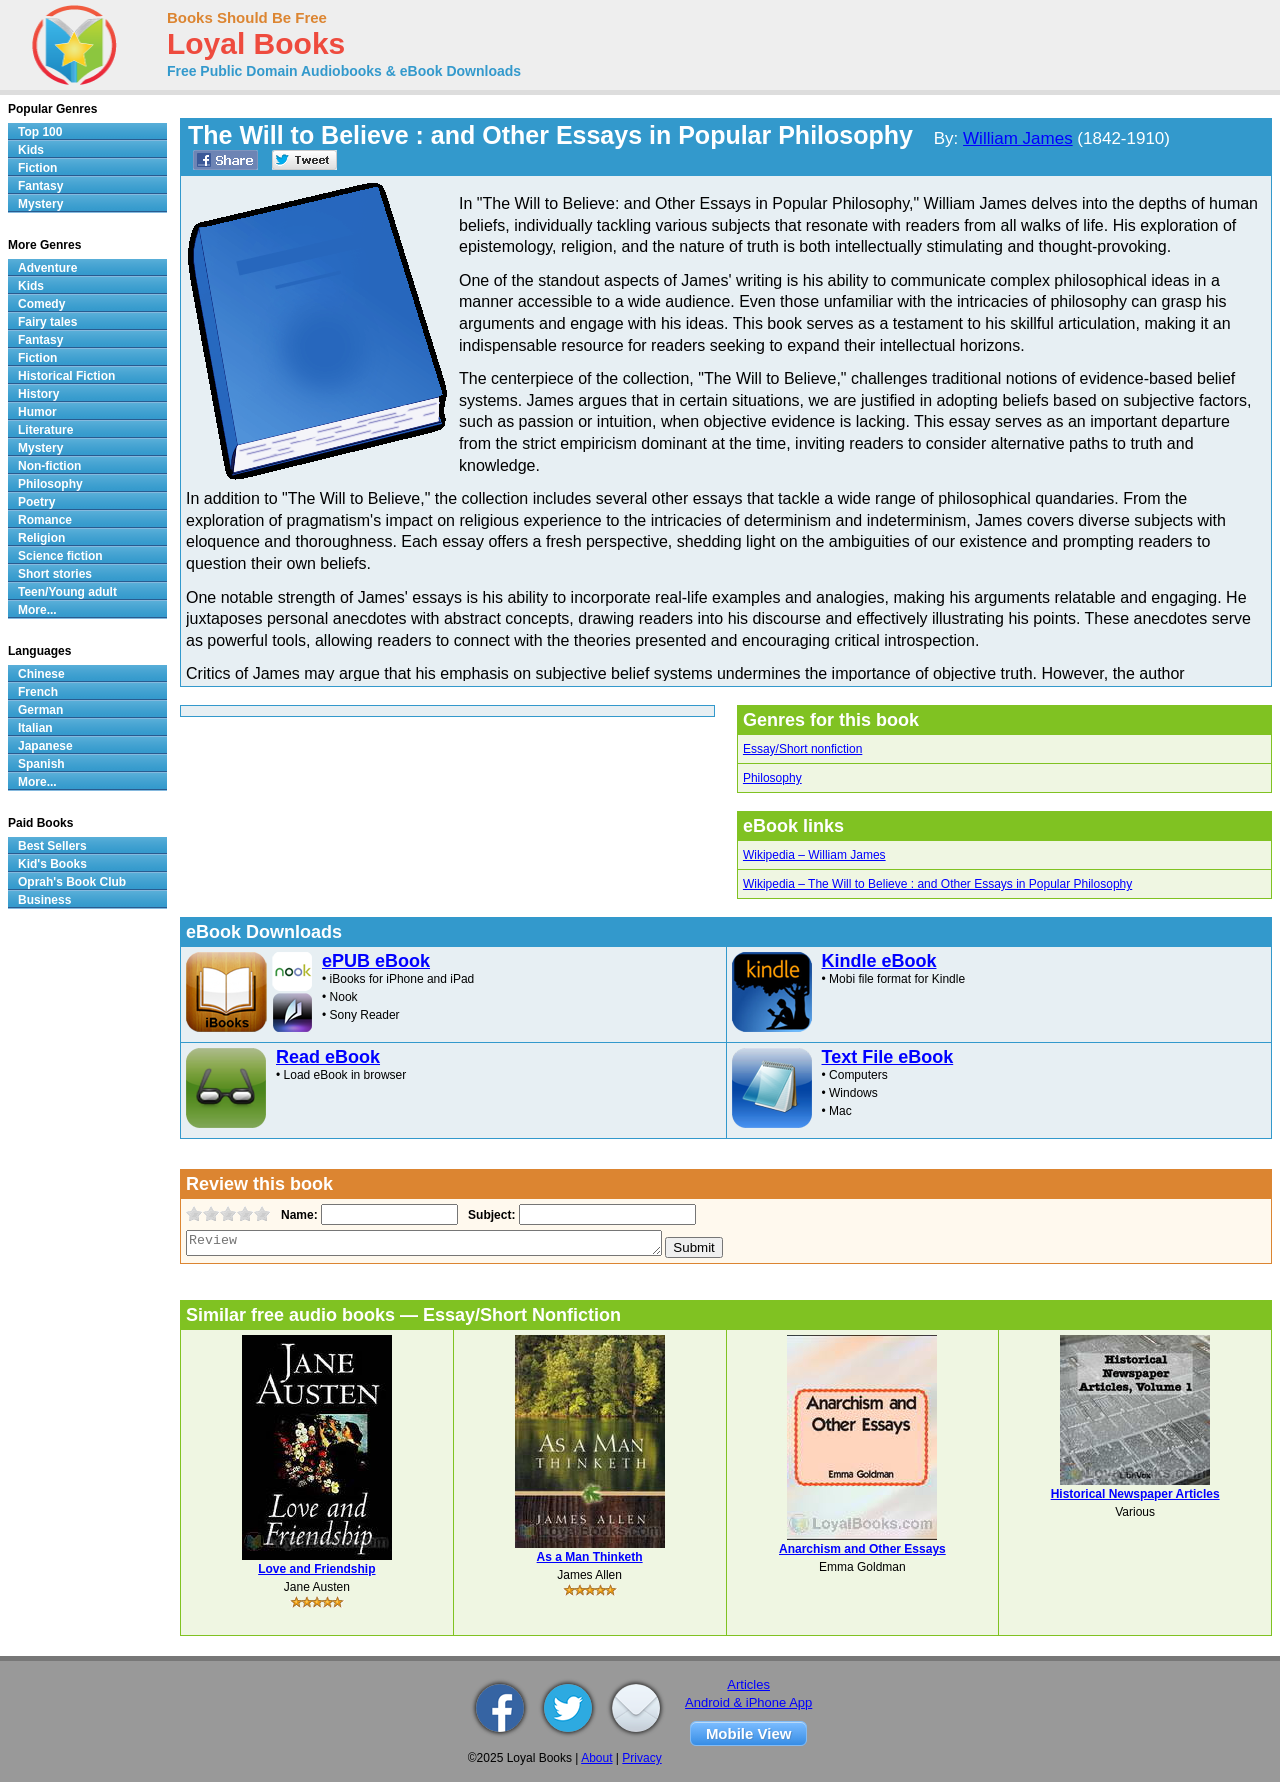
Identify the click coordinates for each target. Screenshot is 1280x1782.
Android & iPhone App (748, 1702)
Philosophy (772, 778)
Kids (31, 150)
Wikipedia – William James (814, 855)
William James (1018, 138)
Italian (35, 728)
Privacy (641, 1758)
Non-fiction (49, 466)
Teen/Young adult (67, 592)
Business (44, 900)
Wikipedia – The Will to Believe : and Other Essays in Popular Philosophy (937, 884)
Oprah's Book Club (72, 882)
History (38, 394)
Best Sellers (52, 846)
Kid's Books (52, 864)
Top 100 (40, 132)
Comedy (41, 304)
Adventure (47, 268)
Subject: (489, 1215)
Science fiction (60, 556)
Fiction (37, 168)
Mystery (40, 204)
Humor (37, 412)
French (38, 692)
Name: (297, 1215)
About (596, 1758)
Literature (45, 430)
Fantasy (40, 186)
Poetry (36, 502)
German (40, 710)
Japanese (45, 746)
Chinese (41, 674)
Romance (45, 520)
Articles (748, 1684)
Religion (41, 538)
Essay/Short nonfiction (802, 749)
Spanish (41, 764)
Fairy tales (47, 322)
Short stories (55, 574)
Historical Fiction (66, 376)
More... (37, 610)
